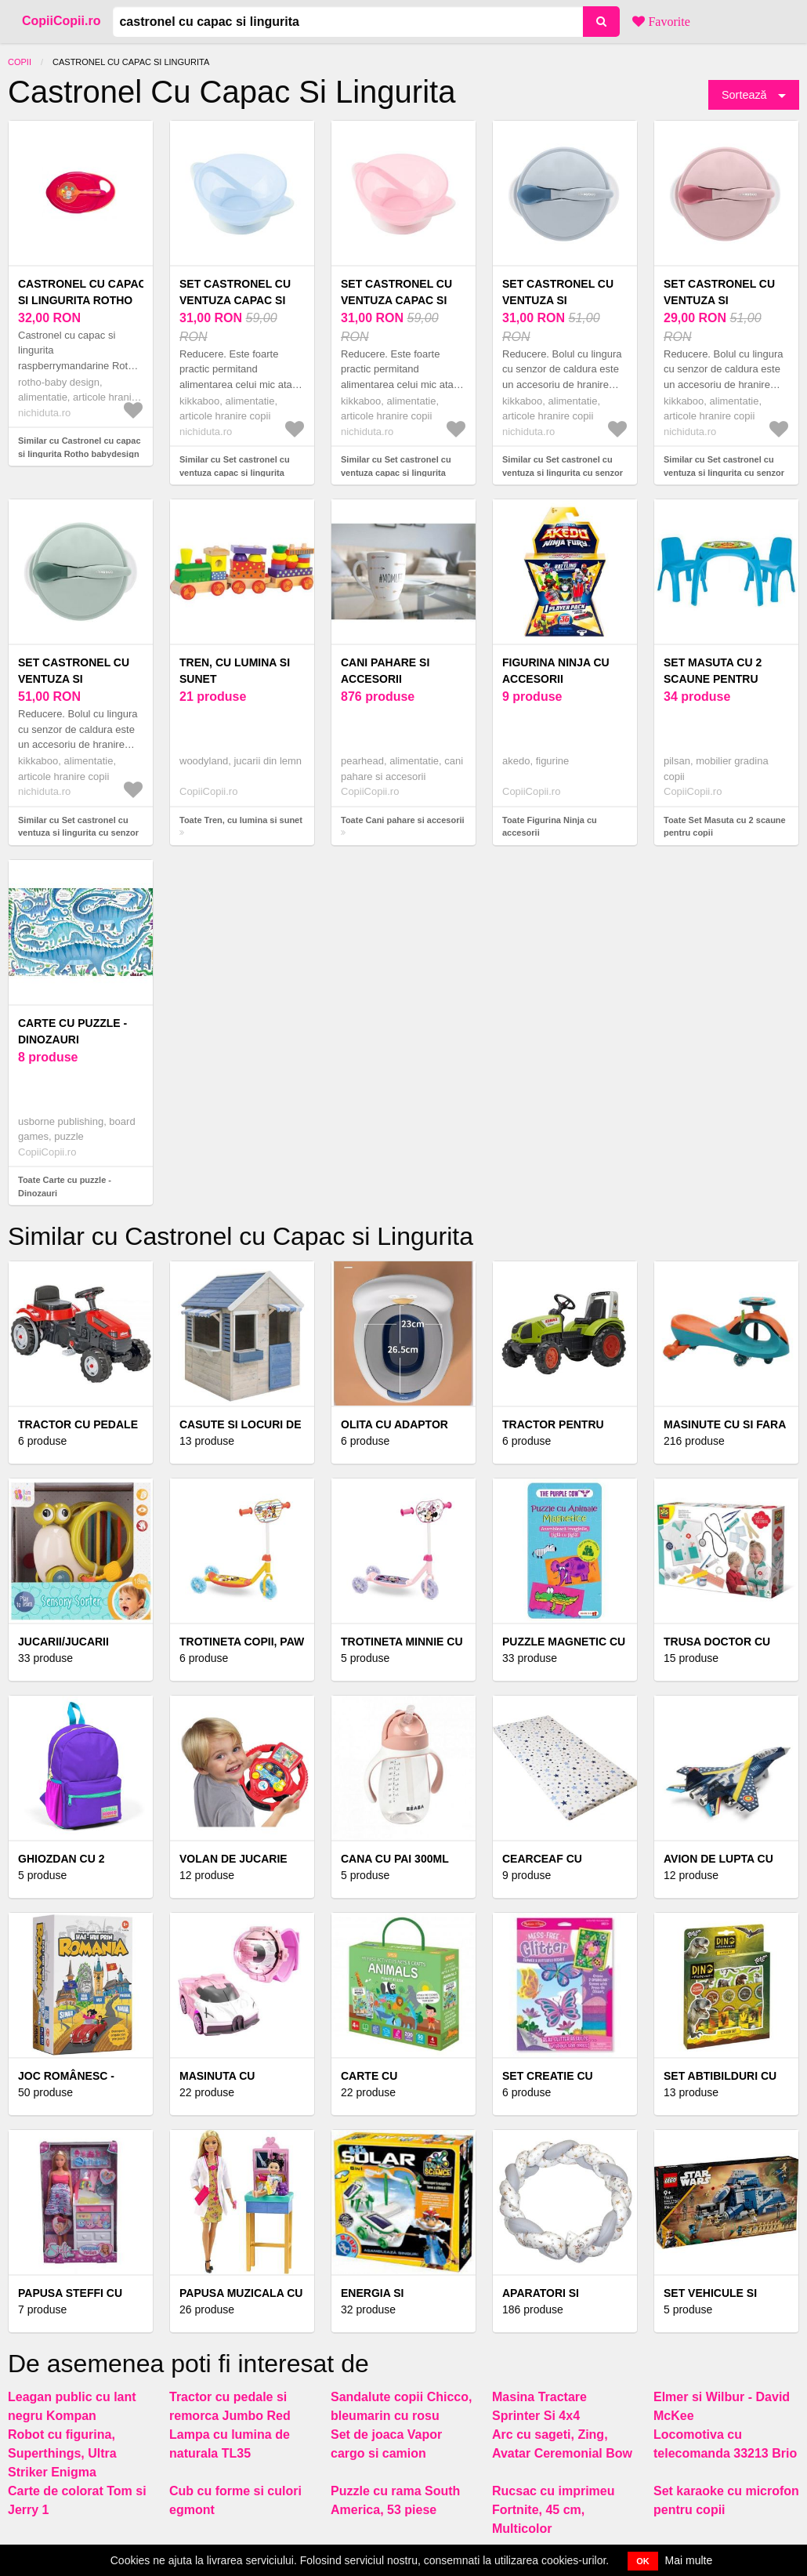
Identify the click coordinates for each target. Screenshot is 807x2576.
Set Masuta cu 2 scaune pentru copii (713, 679)
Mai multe (689, 2560)
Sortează (744, 95)
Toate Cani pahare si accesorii (403, 820)
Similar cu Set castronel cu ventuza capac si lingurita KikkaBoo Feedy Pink (396, 472)
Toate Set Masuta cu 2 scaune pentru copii (725, 826)
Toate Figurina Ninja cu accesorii (549, 826)
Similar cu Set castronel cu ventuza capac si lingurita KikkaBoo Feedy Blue (234, 472)
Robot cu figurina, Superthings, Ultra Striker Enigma (62, 2453)
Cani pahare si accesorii (385, 670)
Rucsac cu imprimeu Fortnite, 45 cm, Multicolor (553, 2509)
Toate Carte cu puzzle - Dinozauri (64, 1186)
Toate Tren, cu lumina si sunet (240, 820)
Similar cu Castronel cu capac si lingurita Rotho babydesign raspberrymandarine (79, 453)
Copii (19, 62)
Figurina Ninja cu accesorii (556, 670)
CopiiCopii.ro (61, 20)
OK (643, 2561)
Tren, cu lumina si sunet (234, 670)
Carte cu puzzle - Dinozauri (72, 1031)
